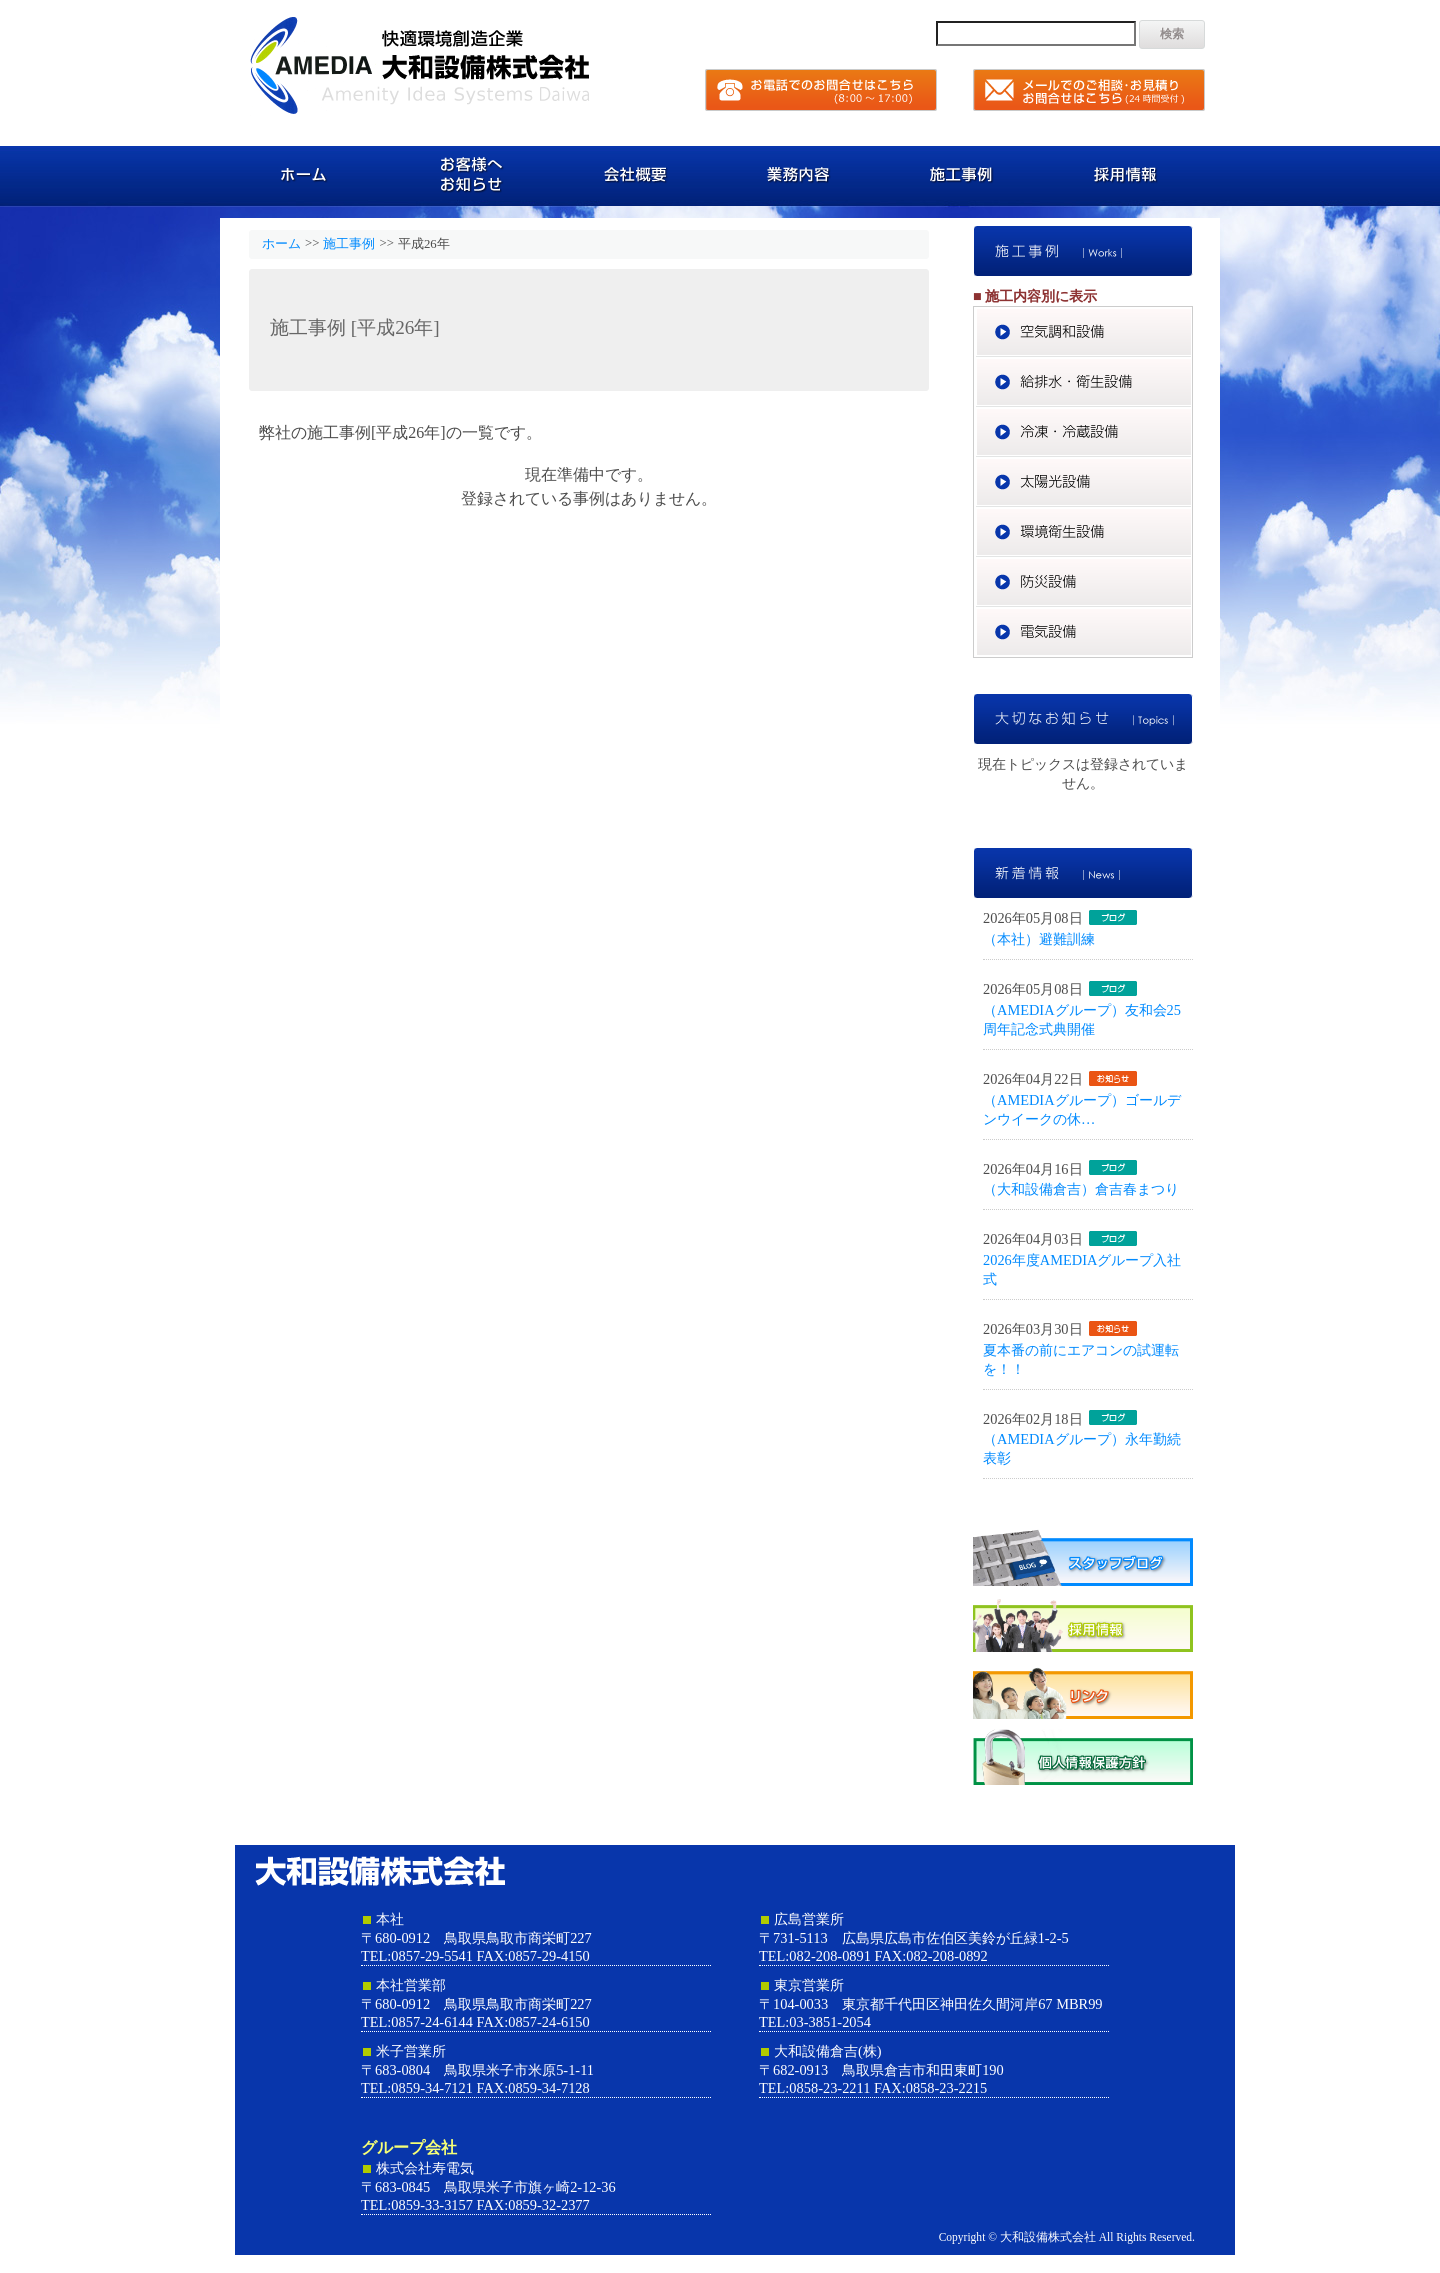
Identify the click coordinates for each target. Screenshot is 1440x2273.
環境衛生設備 (1192, 516)
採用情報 (1132, 175)
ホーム (307, 175)
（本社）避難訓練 (1039, 939)
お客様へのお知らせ (472, 175)
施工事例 (967, 175)
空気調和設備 (1192, 316)
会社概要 (637, 175)
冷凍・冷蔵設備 (1192, 416)
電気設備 (1192, 616)
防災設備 (1192, 566)
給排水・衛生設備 (1192, 366)
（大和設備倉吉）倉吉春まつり (1081, 1189)
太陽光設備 (1192, 466)
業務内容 (802, 175)
